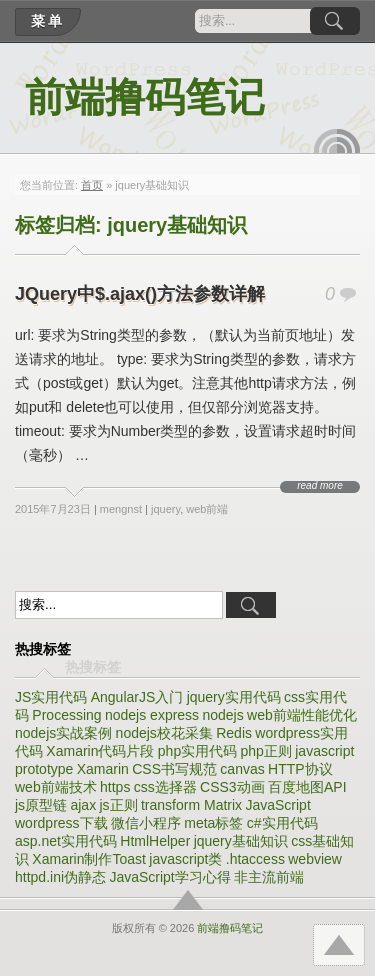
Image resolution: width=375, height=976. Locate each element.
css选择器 (165, 787)
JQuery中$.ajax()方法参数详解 (140, 294)
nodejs (222, 715)
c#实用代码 (282, 823)
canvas (242, 769)
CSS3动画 (232, 787)
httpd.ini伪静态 (60, 877)
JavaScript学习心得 (169, 877)
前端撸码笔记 (145, 97)
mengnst (121, 509)
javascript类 (185, 859)
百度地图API (307, 787)
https (115, 787)
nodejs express (152, 715)
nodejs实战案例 (63, 733)
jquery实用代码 (234, 697)
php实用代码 (197, 751)
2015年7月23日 (53, 509)
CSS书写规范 (174, 769)
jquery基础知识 (241, 841)
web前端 (207, 509)
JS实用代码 (51, 697)
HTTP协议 (300, 769)
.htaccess (255, 859)
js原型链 (41, 805)
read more (320, 486)
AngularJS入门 (137, 697)
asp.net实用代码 (66, 841)
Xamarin (103, 769)
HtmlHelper (155, 841)
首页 (92, 185)
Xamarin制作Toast (89, 859)
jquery (165, 509)
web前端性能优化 (302, 715)
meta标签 (213, 823)
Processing (66, 715)
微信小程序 (146, 823)
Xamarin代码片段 (100, 751)
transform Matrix (191, 805)
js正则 (119, 805)
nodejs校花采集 (164, 733)
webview (315, 859)
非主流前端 (269, 877)
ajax (83, 805)
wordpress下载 (61, 823)
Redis (234, 733)
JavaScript (277, 805)
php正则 (266, 751)
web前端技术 (56, 787)
